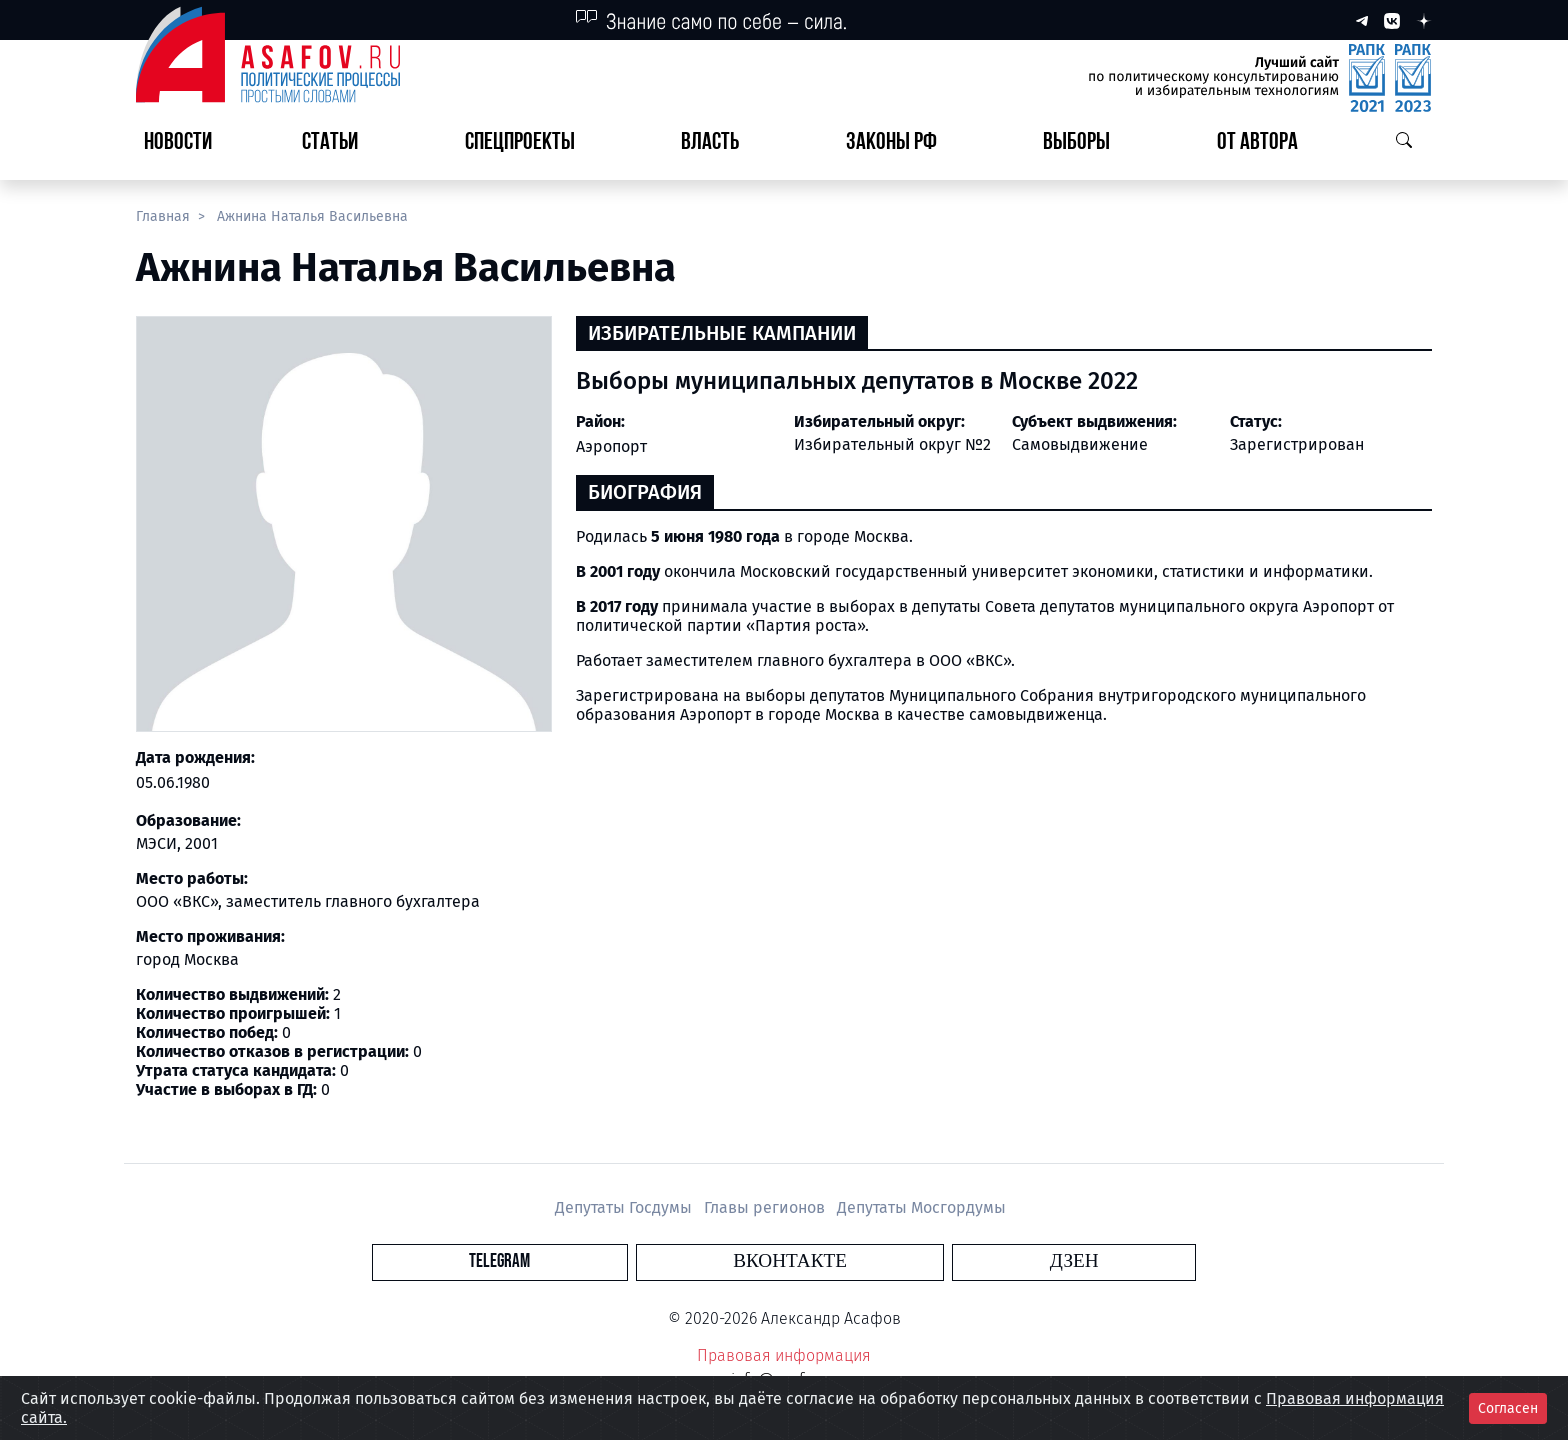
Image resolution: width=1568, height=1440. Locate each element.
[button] (338, 143)
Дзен (905, 1261)
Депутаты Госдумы (625, 1207)
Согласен (1508, 1408)
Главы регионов (766, 1207)
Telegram (668, 1261)
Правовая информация (784, 1355)
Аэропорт (611, 446)
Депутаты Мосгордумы (921, 1207)
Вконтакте (790, 1261)
